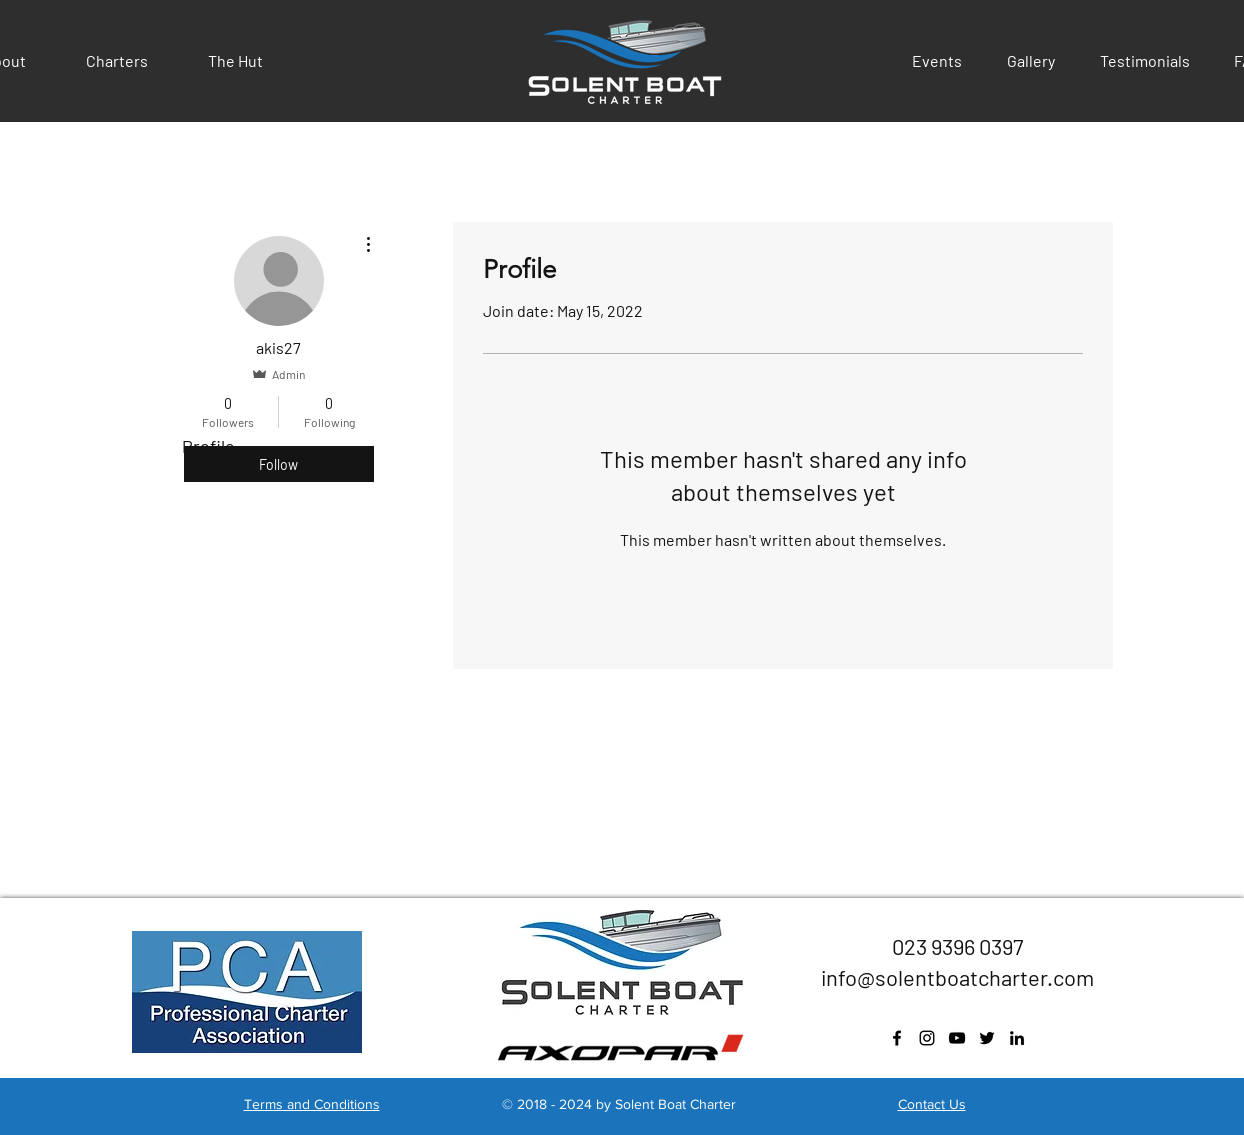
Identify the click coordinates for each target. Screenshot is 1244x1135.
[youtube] (957, 1038)
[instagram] (927, 1038)
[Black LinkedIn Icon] (1017, 1038)
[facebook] (897, 1038)
